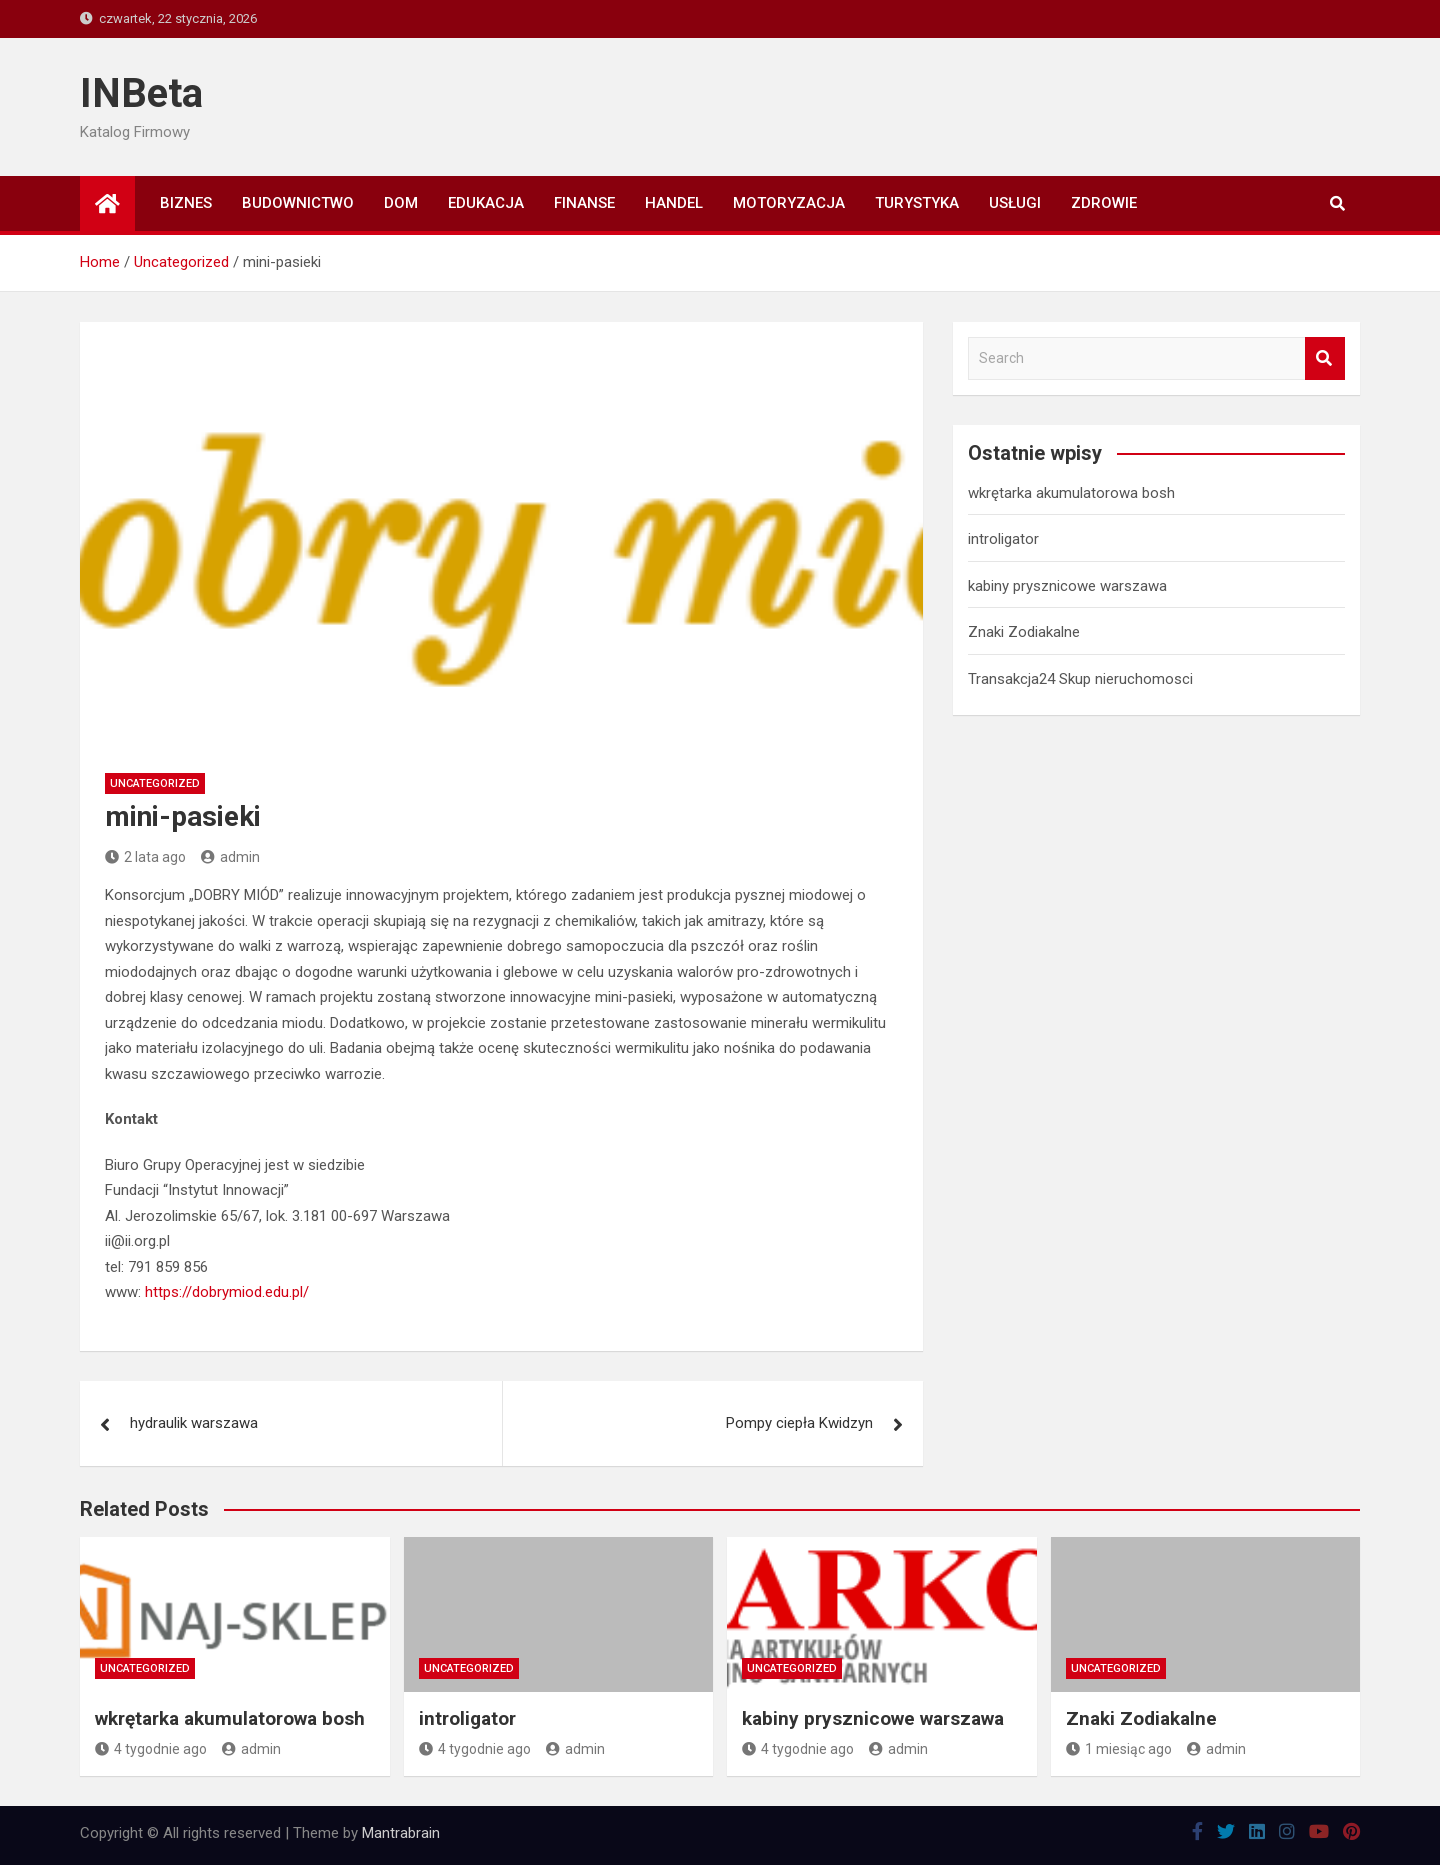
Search (1325, 358)
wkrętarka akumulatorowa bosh (1071, 493)
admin (230, 857)
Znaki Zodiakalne (1024, 632)
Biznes (186, 203)
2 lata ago (145, 857)
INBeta (141, 93)
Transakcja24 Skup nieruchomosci (1080, 679)
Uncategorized (155, 783)
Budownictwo (298, 203)
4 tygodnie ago (151, 1749)
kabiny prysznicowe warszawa (1067, 586)
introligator (1003, 539)
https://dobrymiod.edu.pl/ (227, 1292)
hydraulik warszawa (194, 1423)
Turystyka (917, 203)
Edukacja (486, 203)
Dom (401, 203)
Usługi (1015, 203)
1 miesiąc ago (1119, 1749)
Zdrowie (1104, 203)
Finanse (584, 203)
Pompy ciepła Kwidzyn (799, 1423)
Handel (674, 203)
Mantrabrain (401, 1833)
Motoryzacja (789, 203)
